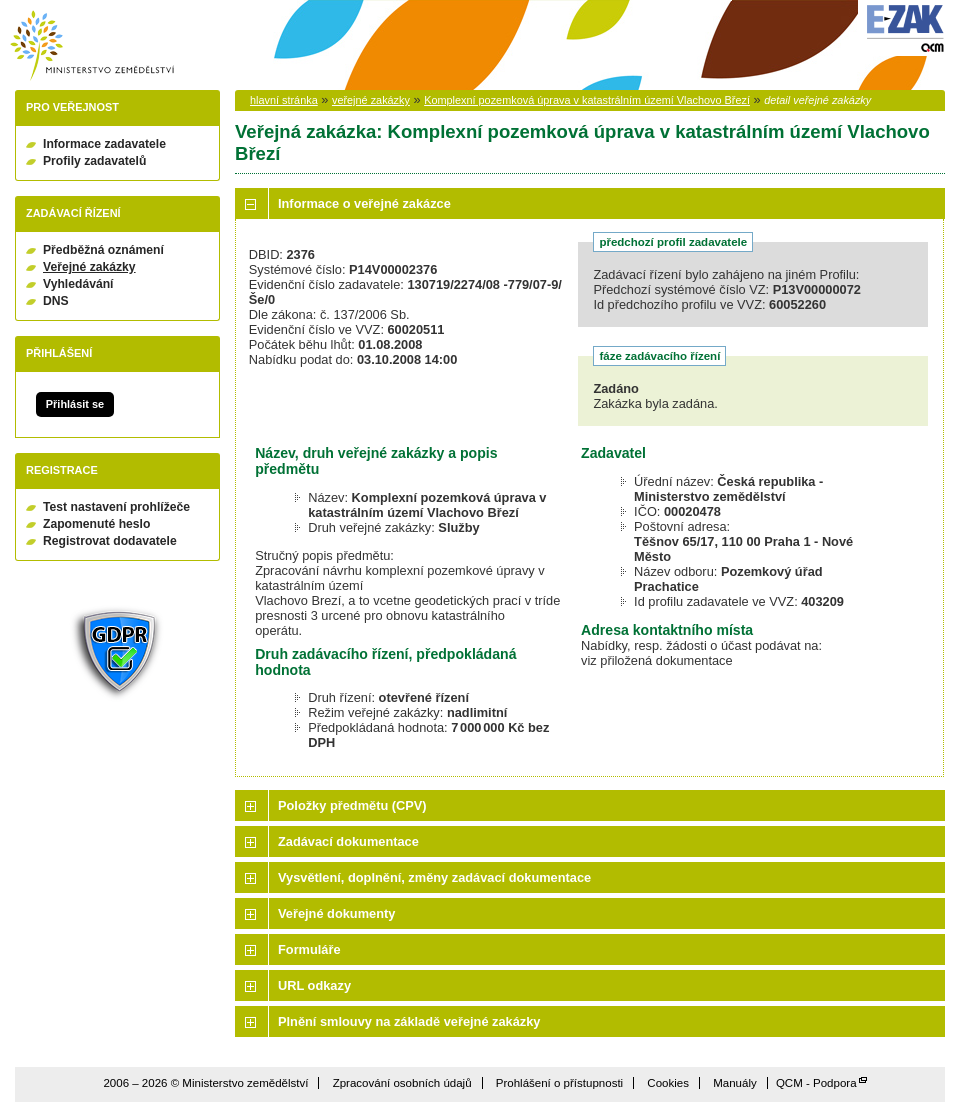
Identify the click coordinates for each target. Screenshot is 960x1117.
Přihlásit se (75, 404)
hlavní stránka (284, 100)
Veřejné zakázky (89, 267)
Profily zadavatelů (94, 161)
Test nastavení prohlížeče (116, 507)
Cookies (668, 1083)
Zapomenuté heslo (96, 524)
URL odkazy (314, 985)
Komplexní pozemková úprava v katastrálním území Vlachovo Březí (587, 100)
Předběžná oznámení (103, 250)
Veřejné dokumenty (336, 913)
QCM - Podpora (816, 1083)
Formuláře (309, 949)
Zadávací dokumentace (348, 841)
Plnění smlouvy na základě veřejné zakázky (409, 1021)
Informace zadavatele (104, 144)
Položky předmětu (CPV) (352, 805)
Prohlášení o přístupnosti (559, 1083)
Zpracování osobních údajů (402, 1083)
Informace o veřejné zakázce (364, 203)
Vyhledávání (78, 284)
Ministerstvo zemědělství (92, 45)
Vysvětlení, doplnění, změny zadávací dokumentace (434, 877)
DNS (56, 301)
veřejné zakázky (371, 100)
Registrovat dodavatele (110, 541)
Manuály (735, 1083)
